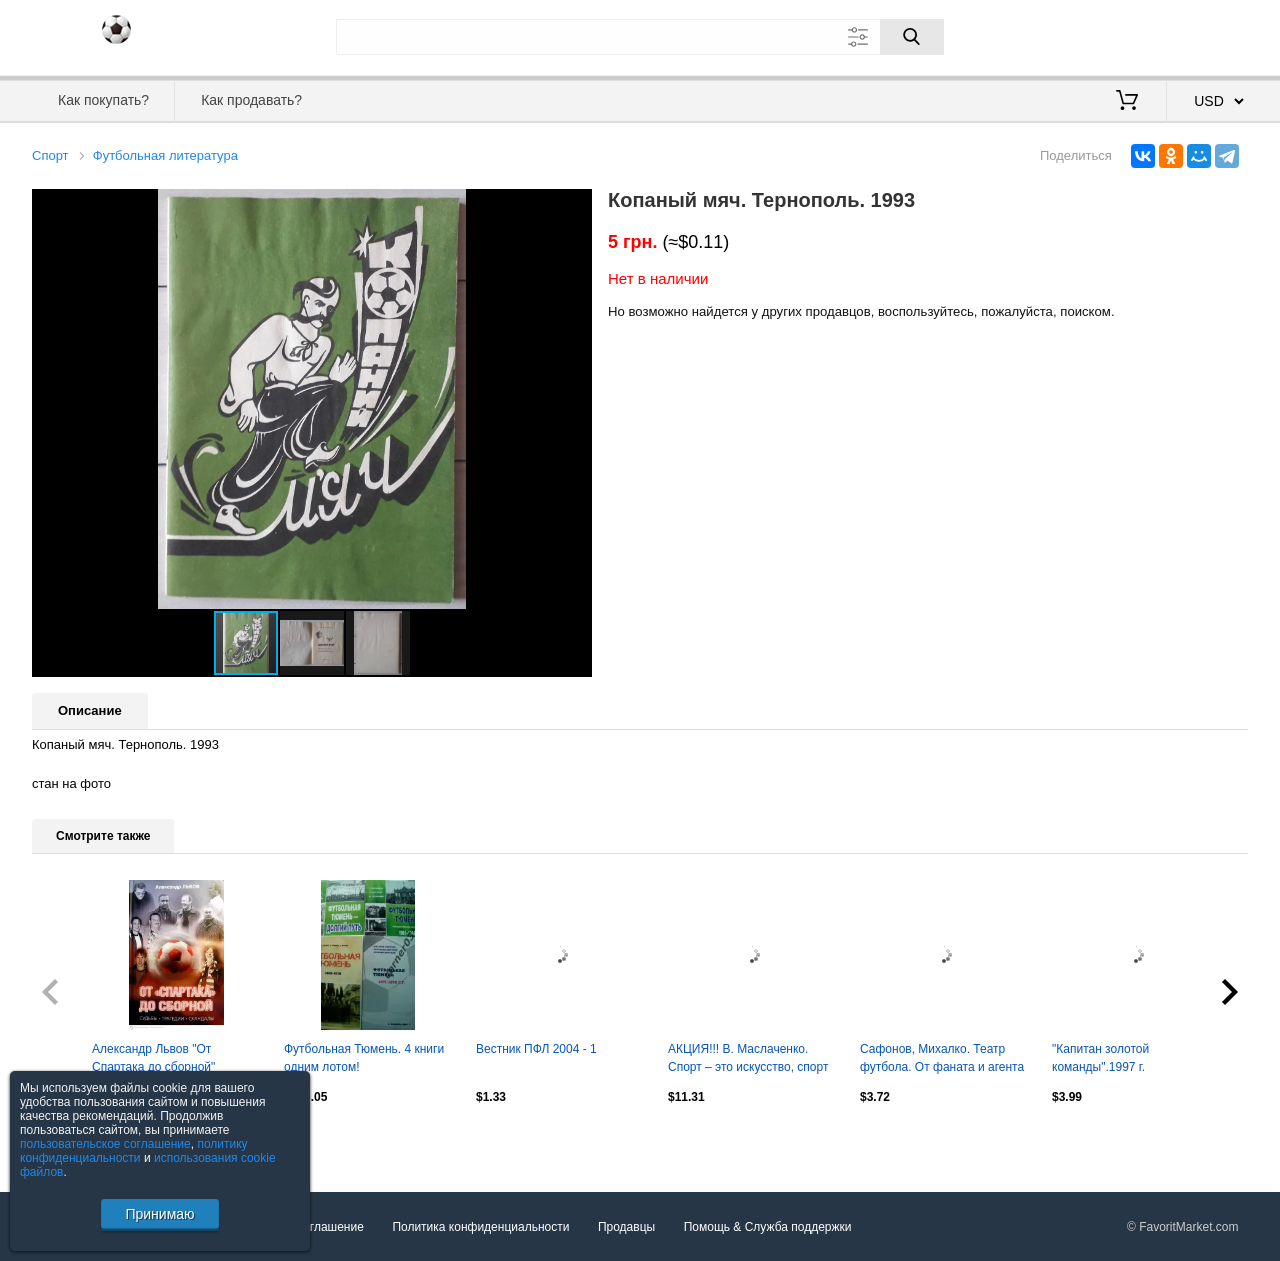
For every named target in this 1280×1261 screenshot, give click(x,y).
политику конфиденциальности (134, 1151)
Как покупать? (103, 100)
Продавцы (626, 1227)
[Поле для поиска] (640, 37)
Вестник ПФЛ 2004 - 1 (536, 1049)
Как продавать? (251, 100)
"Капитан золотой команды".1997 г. (1100, 1058)
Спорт (50, 155)
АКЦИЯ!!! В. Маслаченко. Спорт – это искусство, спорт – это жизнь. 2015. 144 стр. (748, 1060)
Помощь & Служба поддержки (768, 1227)
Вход (1131, 35)
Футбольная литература (165, 155)
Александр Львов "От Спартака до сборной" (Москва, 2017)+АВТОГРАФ (167, 1060)
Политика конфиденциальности (480, 1227)
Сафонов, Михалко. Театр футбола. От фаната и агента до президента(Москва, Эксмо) (942, 1060)
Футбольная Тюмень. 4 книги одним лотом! (364, 1058)
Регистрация (1207, 35)
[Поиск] (912, 37)
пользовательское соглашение (105, 1144)
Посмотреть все (76, 1139)
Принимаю (159, 1214)
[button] (574, 207)
